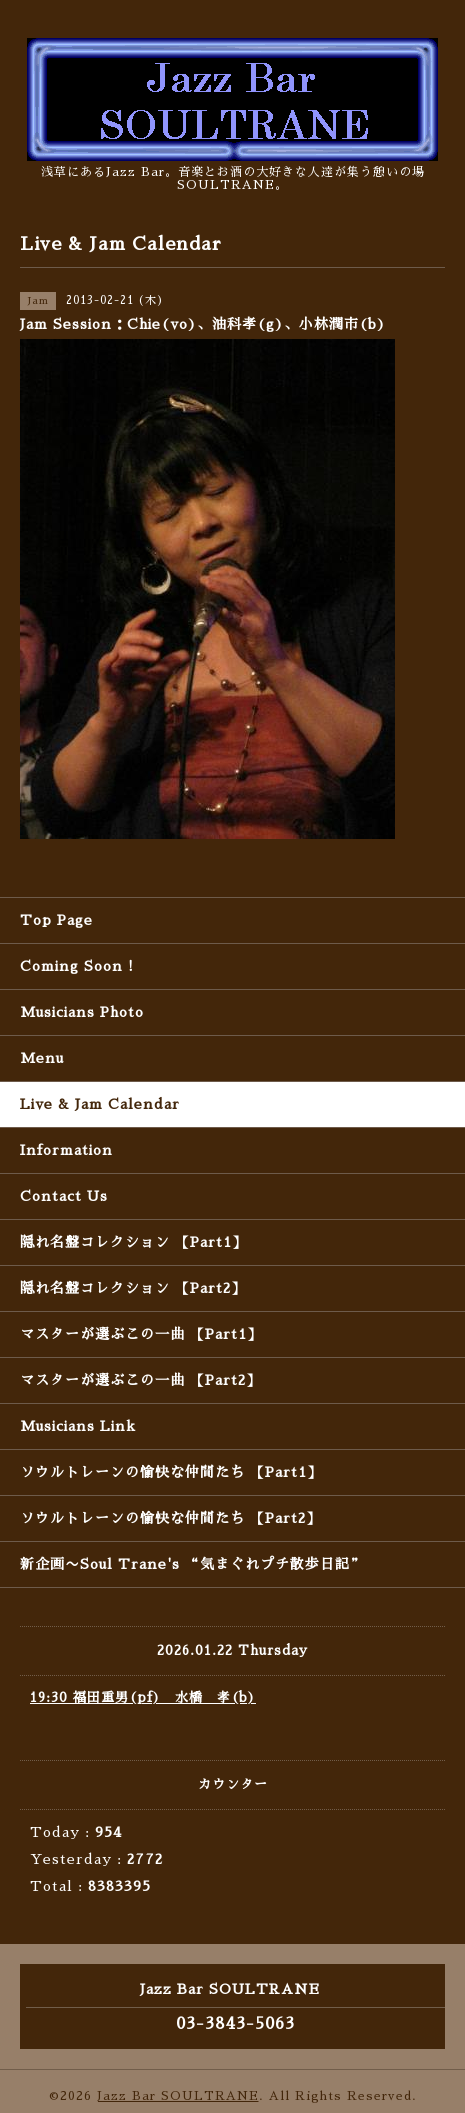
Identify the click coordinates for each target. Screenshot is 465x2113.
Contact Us (64, 1196)
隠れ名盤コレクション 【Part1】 (133, 1242)
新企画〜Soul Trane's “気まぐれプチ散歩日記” (192, 1564)
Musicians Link (78, 1426)
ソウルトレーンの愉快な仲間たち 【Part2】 (170, 1518)
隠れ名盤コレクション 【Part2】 (133, 1288)
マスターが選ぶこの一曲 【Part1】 (141, 1334)
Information (66, 1150)
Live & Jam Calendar (100, 1104)
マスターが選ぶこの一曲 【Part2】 (140, 1380)
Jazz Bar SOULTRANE (178, 2096)
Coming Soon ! (77, 966)
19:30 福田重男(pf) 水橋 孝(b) (143, 1697)
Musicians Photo (82, 1012)
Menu (42, 1058)
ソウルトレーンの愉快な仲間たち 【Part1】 (171, 1472)
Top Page (56, 920)
